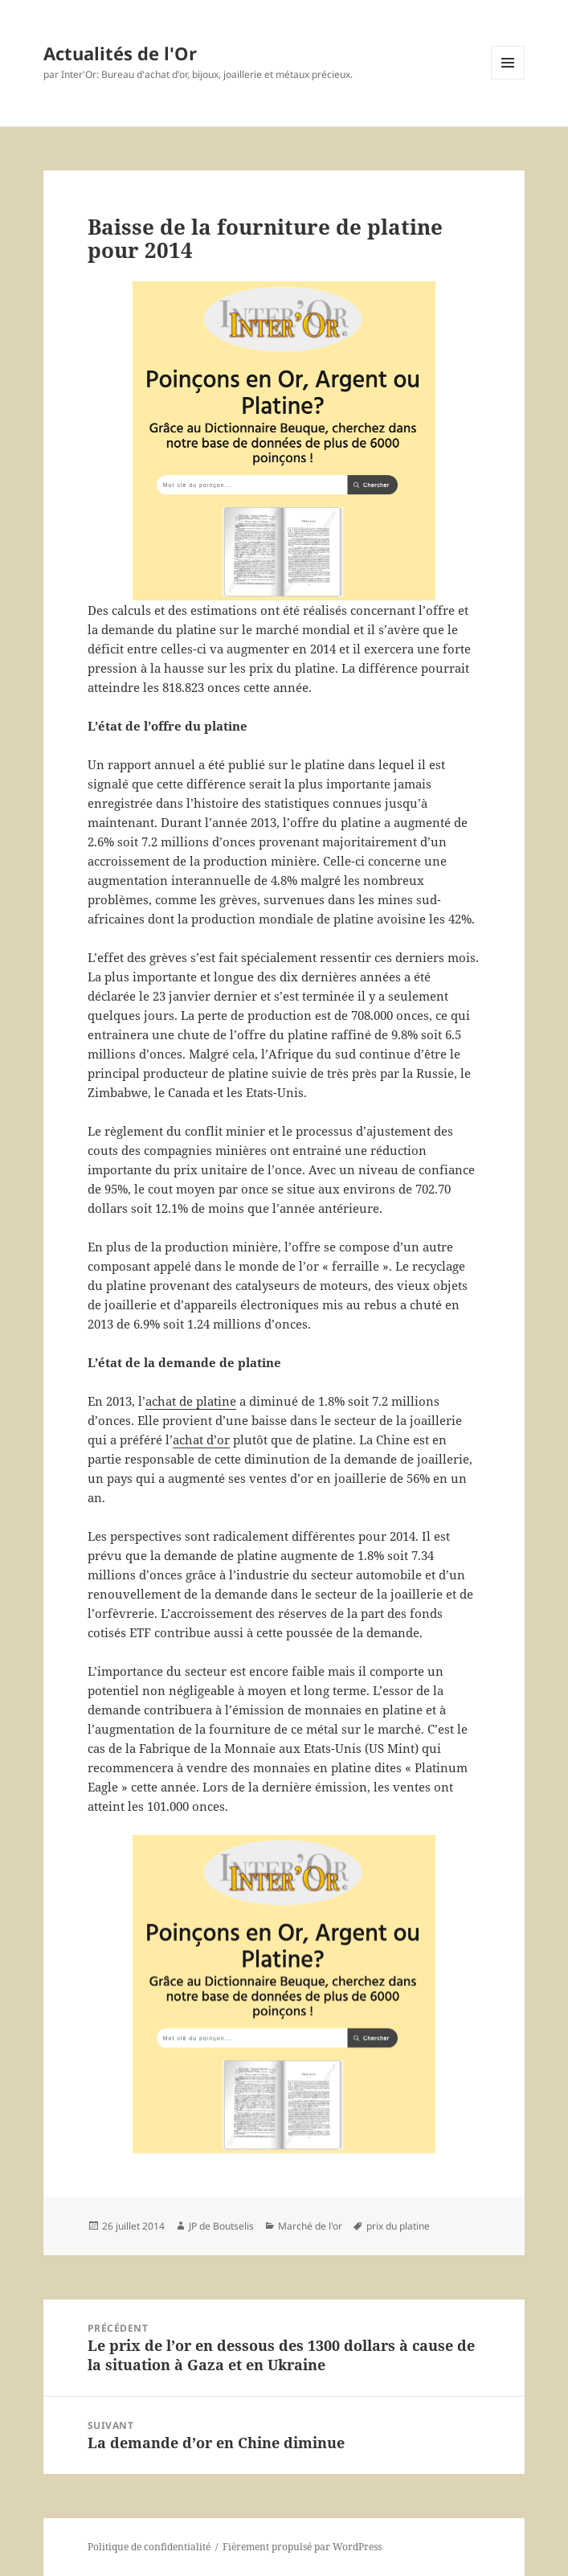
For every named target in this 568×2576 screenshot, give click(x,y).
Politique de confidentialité (149, 2546)
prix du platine (398, 2226)
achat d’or (201, 1439)
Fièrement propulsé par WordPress (302, 2546)
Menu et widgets (508, 79)
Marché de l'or (310, 2226)
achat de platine (190, 1401)
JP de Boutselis (221, 2226)
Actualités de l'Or (120, 53)
